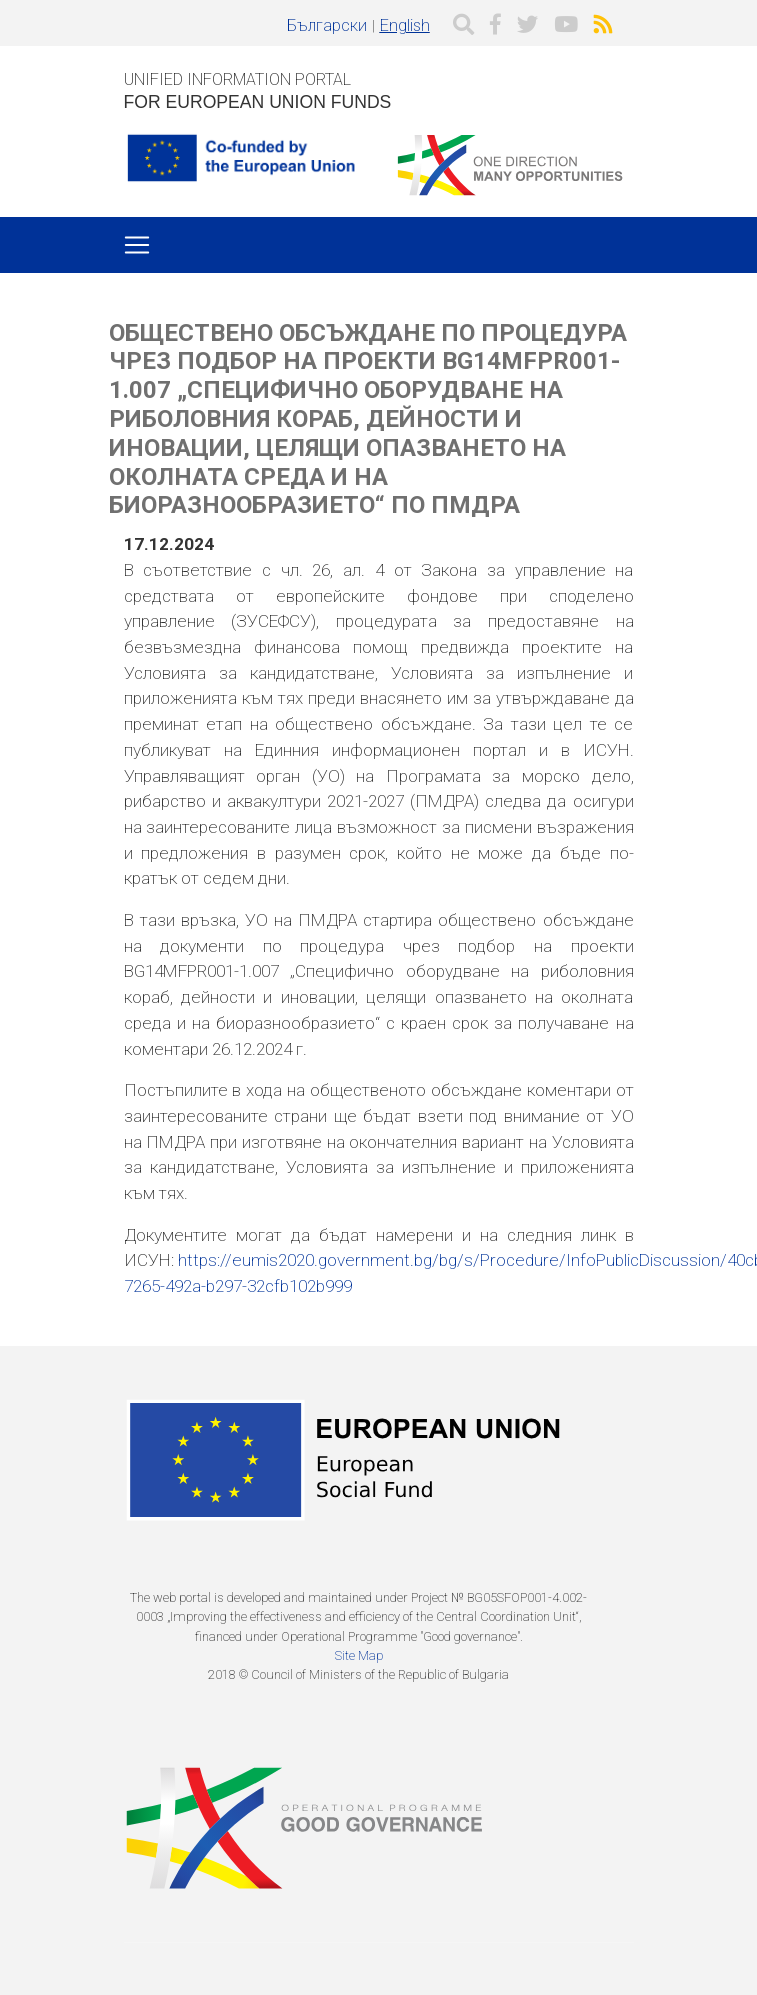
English (405, 25)
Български (327, 25)
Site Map (359, 1655)
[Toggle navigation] (137, 245)
